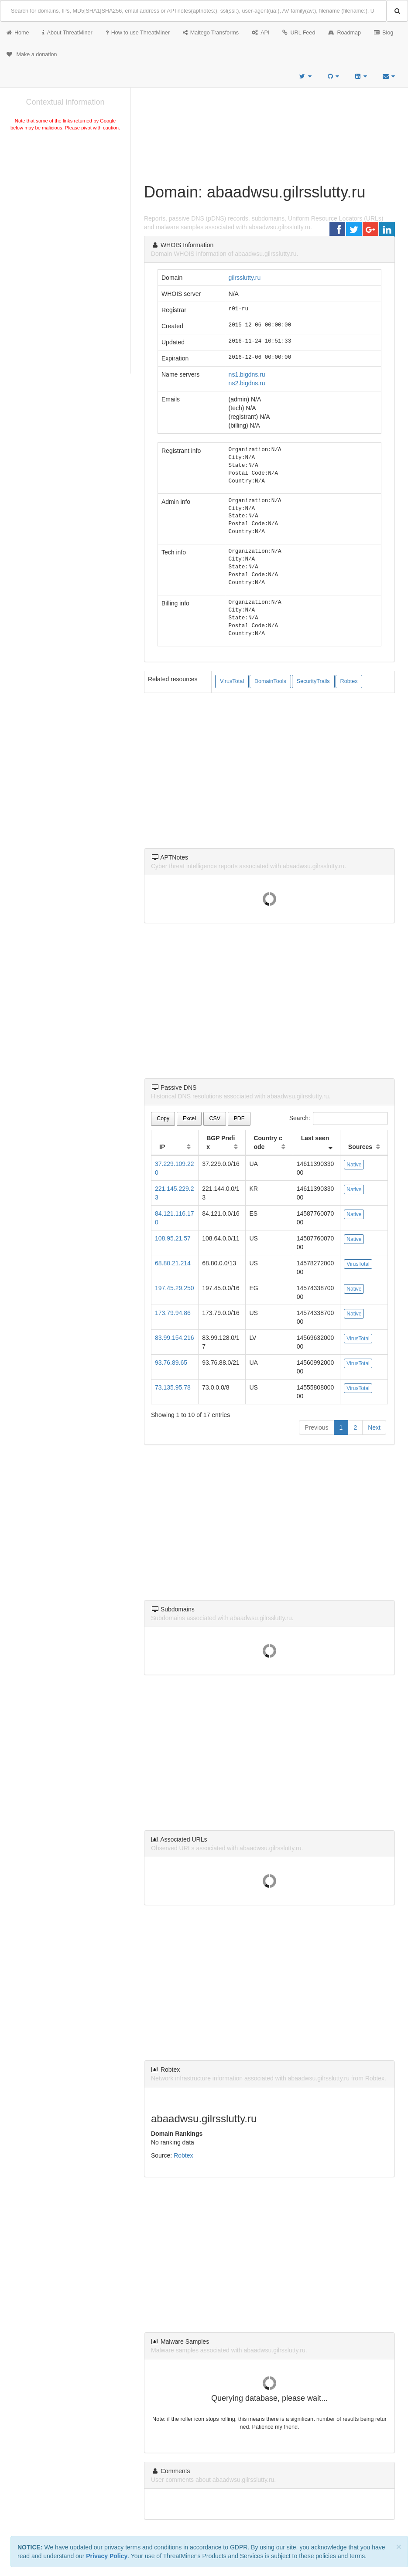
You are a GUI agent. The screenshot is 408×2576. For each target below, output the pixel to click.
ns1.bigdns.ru (247, 374)
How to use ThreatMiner (138, 33)
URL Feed (298, 33)
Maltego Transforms (211, 33)
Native (353, 1165)
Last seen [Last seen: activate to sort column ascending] (315, 1138)
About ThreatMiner (67, 33)
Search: (338, 1118)
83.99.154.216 (174, 1337)
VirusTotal (232, 681)
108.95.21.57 (173, 1238)
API (260, 33)
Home (18, 33)
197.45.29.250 (174, 1288)
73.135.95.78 (173, 1387)
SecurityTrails (313, 681)
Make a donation (32, 54)
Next (374, 1427)
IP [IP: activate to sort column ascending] (162, 1146)
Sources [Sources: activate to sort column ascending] (360, 1146)
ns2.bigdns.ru (247, 383)
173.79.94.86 (173, 1312)
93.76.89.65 (171, 1362)
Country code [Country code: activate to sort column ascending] (268, 1142)
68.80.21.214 (173, 1263)
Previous (316, 1427)
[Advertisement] (65, 197)
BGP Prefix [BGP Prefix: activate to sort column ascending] (220, 1142)
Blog (383, 33)
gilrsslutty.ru (245, 277)
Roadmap (344, 33)
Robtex (349, 681)
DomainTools (270, 681)
